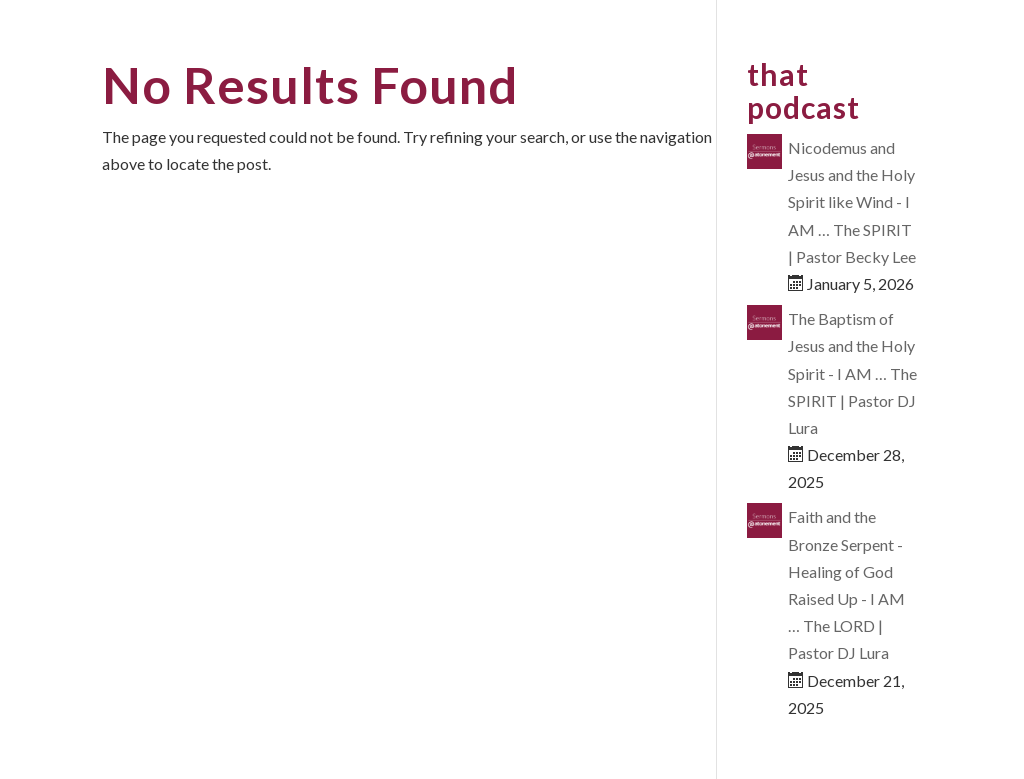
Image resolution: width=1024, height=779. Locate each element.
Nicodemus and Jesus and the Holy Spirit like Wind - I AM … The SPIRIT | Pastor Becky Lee (852, 202)
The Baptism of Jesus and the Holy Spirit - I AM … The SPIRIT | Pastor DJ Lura (852, 373)
